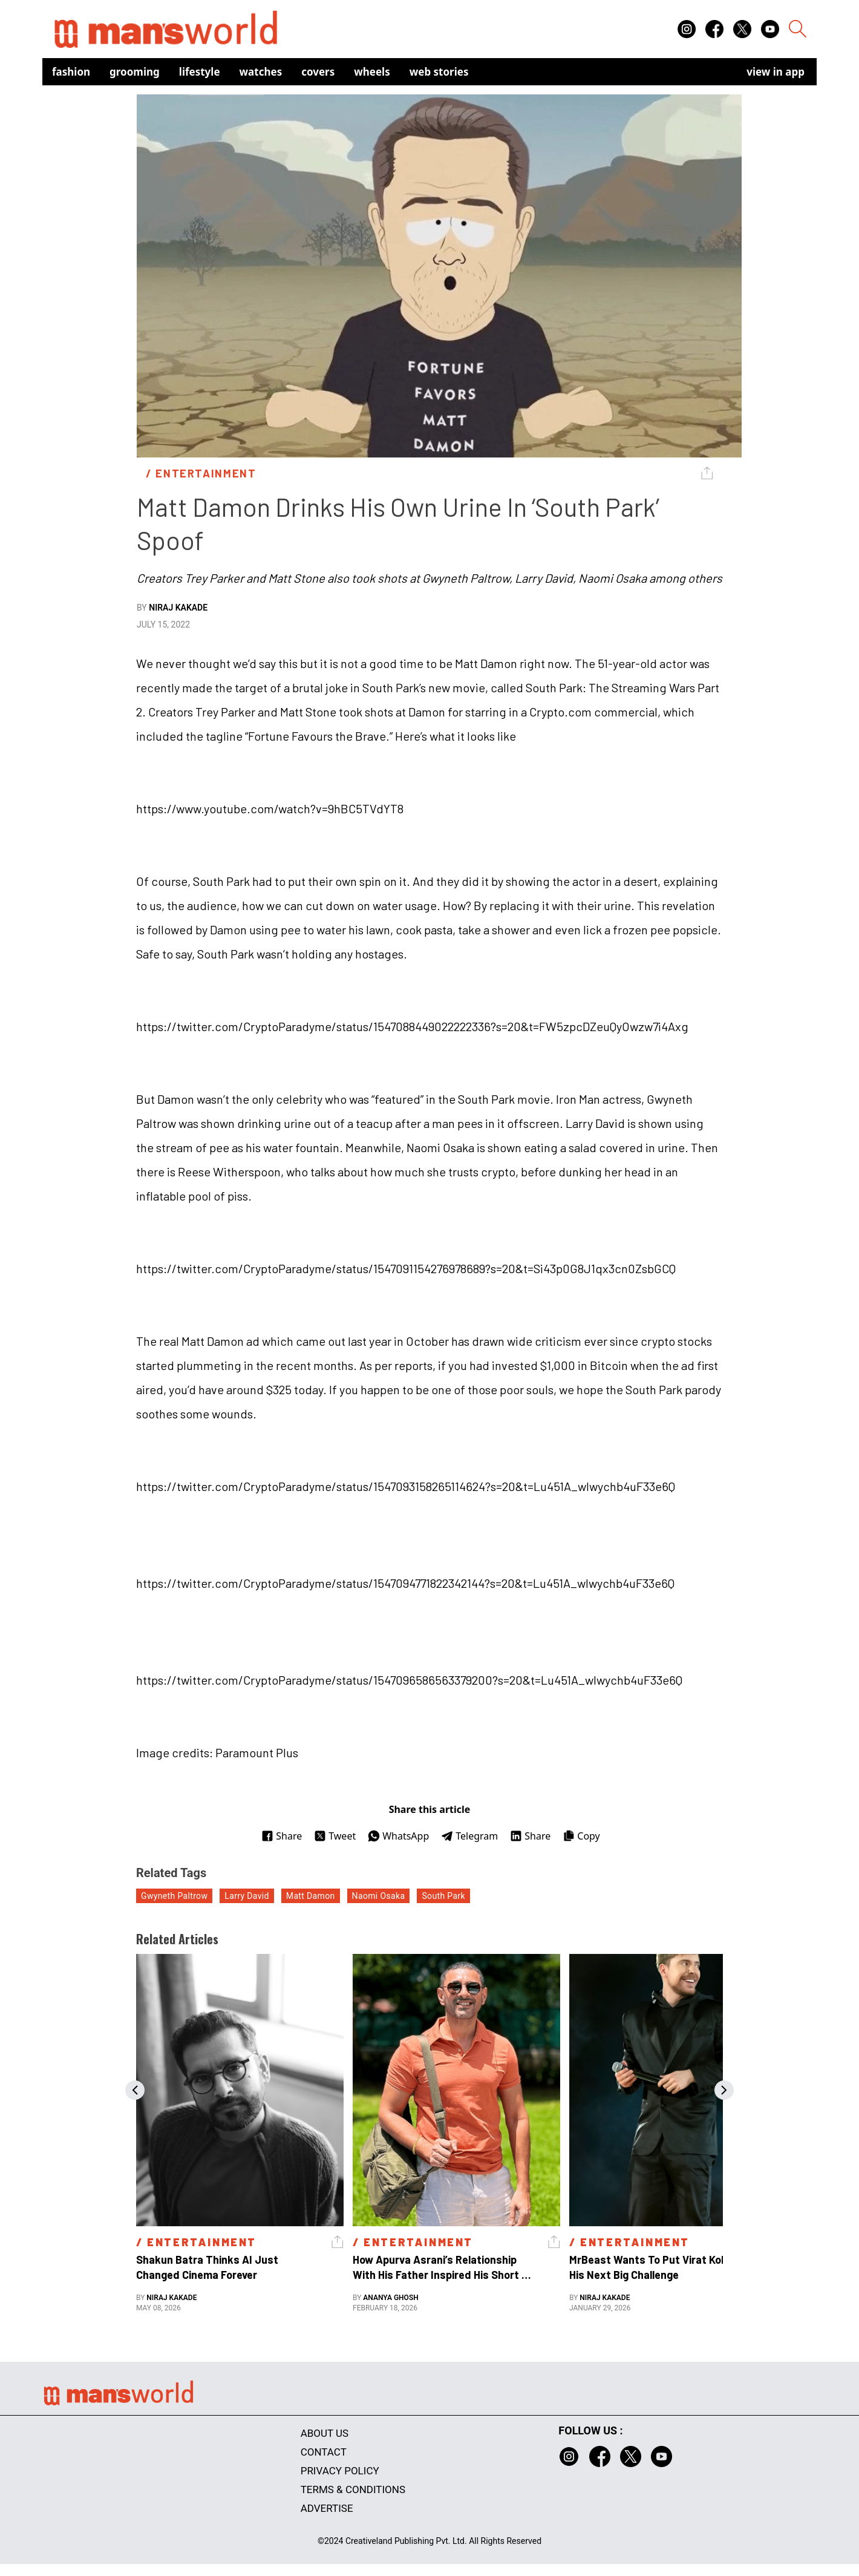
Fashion (71, 72)
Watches (261, 72)
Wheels (372, 72)
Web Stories (439, 72)
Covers (318, 72)
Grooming (134, 72)
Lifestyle (199, 72)
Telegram (469, 1836)
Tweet (335, 1836)
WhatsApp (398, 1836)
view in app (775, 72)
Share (281, 1836)
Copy (581, 1836)
